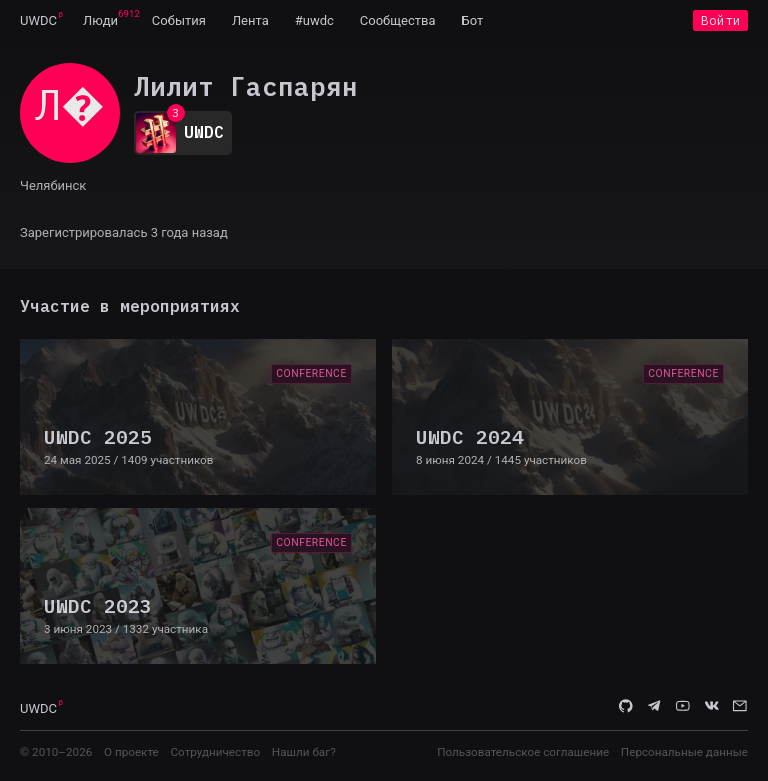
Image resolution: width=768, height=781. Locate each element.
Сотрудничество (215, 752)
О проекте (131, 752)
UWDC (38, 20)
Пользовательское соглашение (523, 752)
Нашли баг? (304, 752)
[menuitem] (38, 20)
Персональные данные (684, 752)
